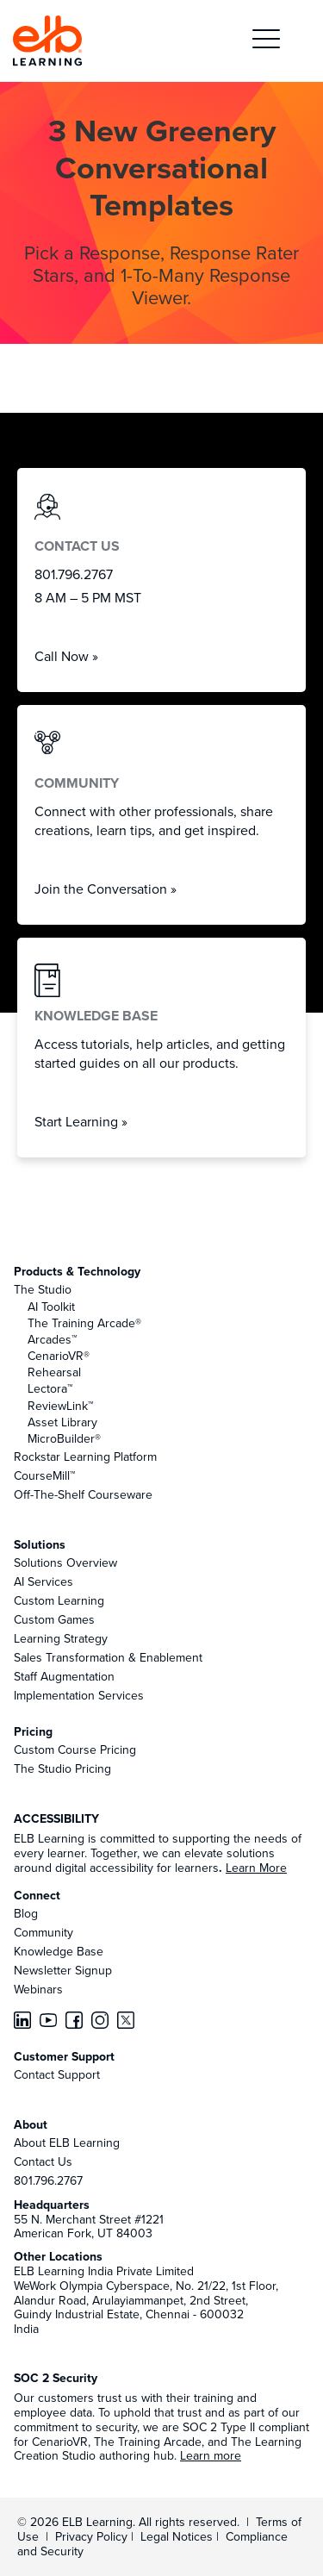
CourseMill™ (44, 1475)
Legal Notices (178, 2536)
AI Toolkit (51, 1306)
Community (43, 1932)
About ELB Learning (67, 2142)
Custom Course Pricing (75, 1749)
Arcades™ (52, 1339)
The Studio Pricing (62, 1768)
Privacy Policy (93, 2536)
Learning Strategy (61, 1638)
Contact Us (43, 2161)
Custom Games (54, 1619)
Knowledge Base (58, 1951)
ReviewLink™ (60, 1405)
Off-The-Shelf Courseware (83, 1494)
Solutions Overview (65, 1562)
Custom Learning (59, 1600)
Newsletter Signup (63, 1970)
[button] (266, 41)
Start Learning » (80, 1121)
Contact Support (57, 2074)
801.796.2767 (48, 2180)
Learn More (256, 1867)
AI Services (43, 1581)
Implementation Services (79, 1695)
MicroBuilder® (64, 1438)
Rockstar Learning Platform (85, 1456)
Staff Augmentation (64, 1676)
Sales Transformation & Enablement (108, 1657)
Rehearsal (54, 1372)
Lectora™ (50, 1388)
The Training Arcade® (84, 1323)
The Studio (42, 1289)
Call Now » (66, 655)
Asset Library (62, 1422)
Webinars (38, 1989)
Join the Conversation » (105, 888)
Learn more (210, 2455)
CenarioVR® (59, 1355)
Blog (26, 1913)
